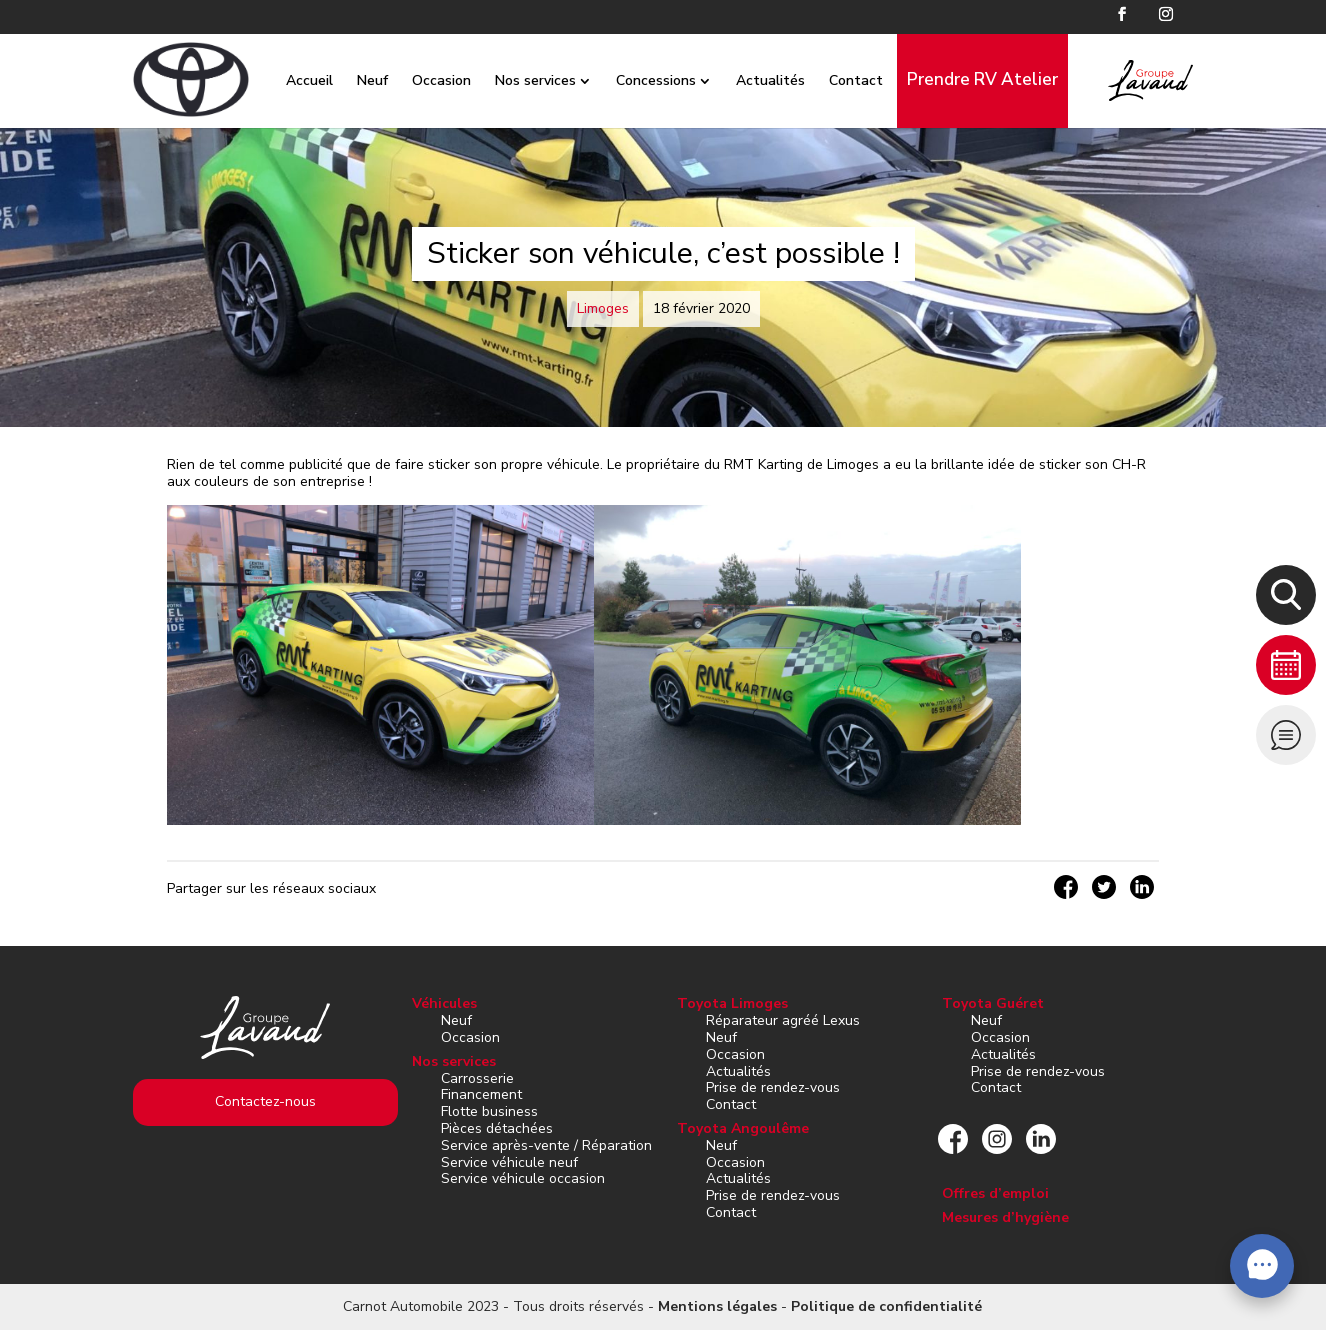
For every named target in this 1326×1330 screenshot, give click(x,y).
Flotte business (489, 1111)
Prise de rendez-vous (773, 1087)
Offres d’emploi (995, 1193)
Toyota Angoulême (743, 1128)
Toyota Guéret (993, 1003)
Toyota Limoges (732, 1003)
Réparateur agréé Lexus (783, 1020)
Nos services (516, 80)
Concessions (637, 80)
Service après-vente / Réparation (546, 1145)
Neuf (353, 80)
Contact (837, 80)
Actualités (751, 80)
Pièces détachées (497, 1128)
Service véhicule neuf (509, 1162)
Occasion (422, 80)
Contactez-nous (265, 1101)
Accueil (290, 80)
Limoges (603, 308)
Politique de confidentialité (886, 1306)
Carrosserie (477, 1078)
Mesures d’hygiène (1005, 1217)
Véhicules (444, 1003)
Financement (481, 1094)
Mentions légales (717, 1306)
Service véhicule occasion (523, 1178)
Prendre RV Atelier (963, 79)
